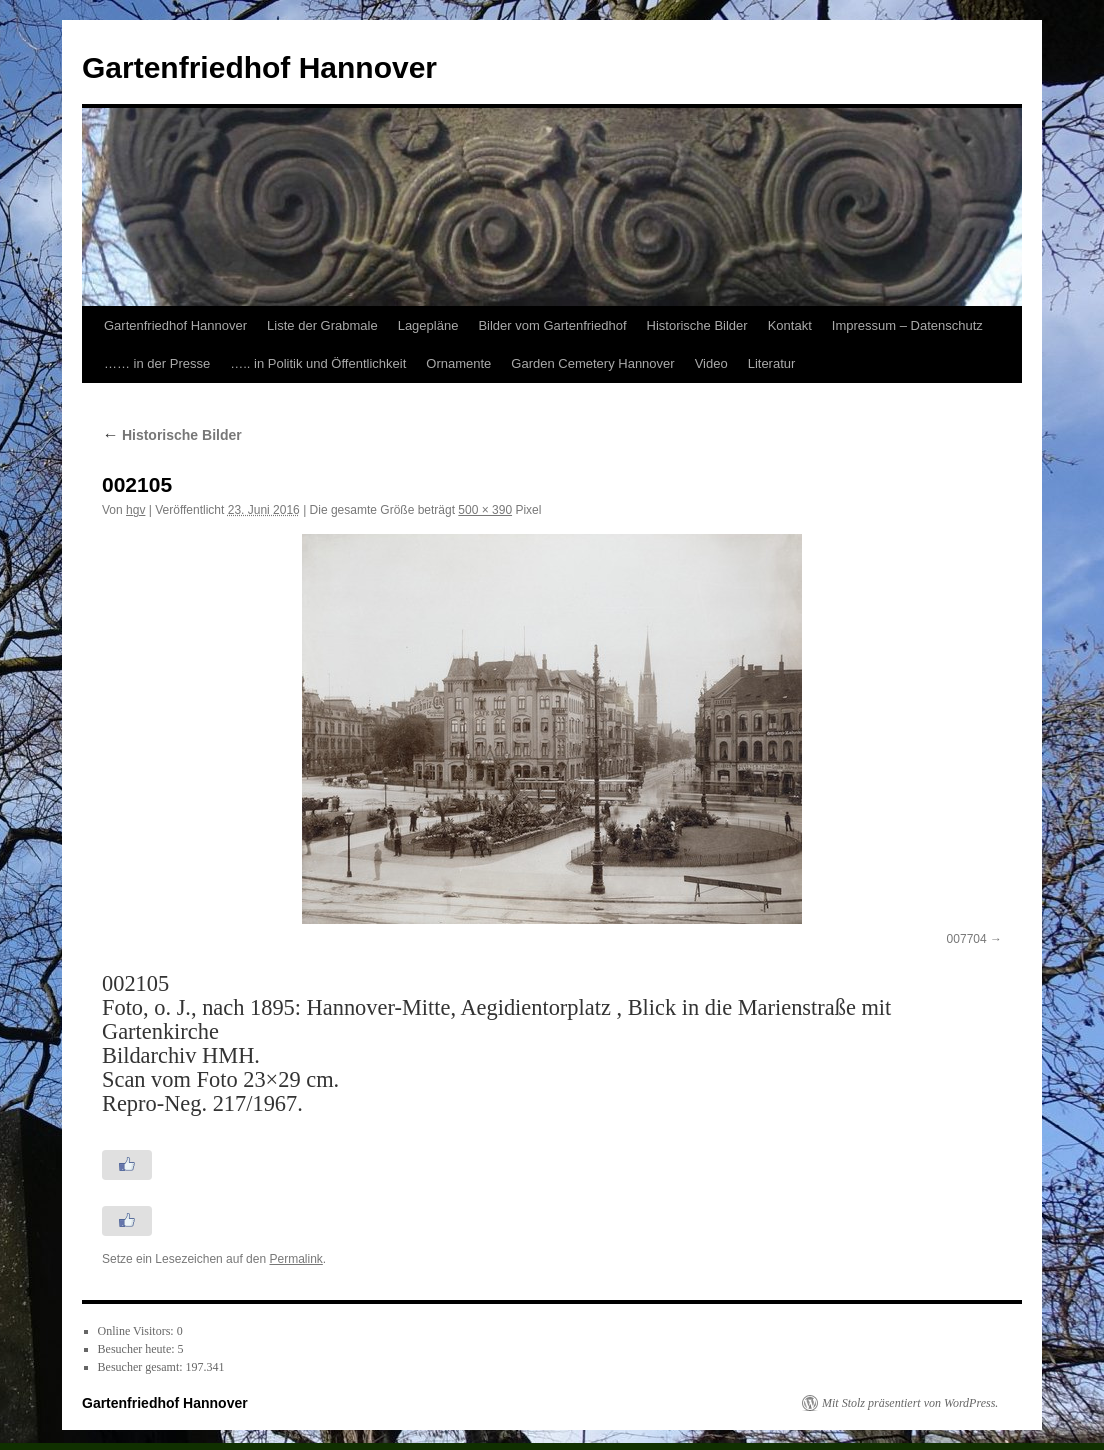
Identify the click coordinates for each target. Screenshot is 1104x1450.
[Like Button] (127, 1165)
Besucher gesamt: (142, 1367)
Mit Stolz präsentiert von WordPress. (910, 1403)
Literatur (772, 363)
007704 (967, 939)
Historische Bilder (697, 325)
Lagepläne (428, 325)
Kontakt (790, 325)
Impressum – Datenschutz (907, 325)
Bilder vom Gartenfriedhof (552, 325)
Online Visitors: (137, 1331)
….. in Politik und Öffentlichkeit (318, 363)
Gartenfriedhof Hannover (259, 67)
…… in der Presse (157, 363)
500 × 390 (485, 510)
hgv (135, 510)
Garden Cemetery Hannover (592, 363)
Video (711, 363)
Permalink (295, 1259)
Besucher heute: (138, 1349)
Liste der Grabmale (322, 325)
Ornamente (458, 363)
